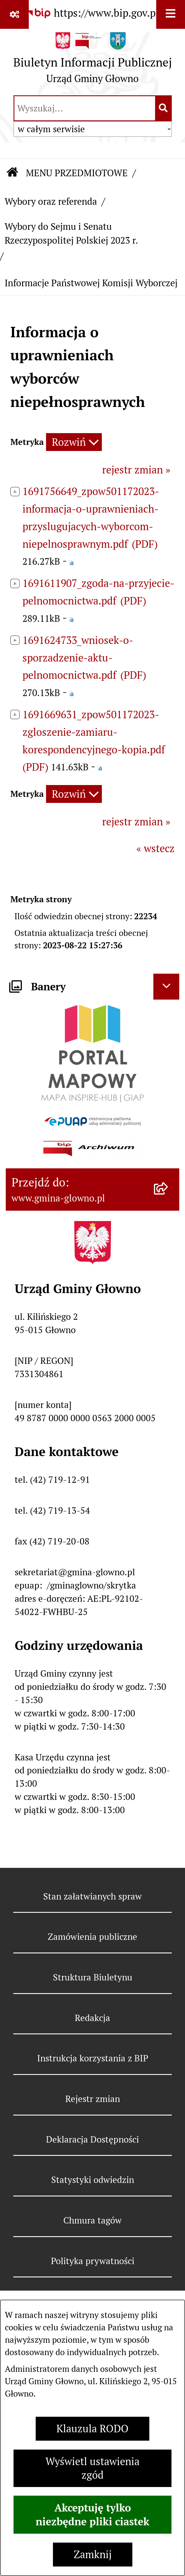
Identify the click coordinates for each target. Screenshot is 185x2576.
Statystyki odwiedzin (92, 2179)
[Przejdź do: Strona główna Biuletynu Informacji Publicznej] (12, 173)
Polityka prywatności (92, 2261)
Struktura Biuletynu (92, 1977)
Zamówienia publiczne (92, 1936)
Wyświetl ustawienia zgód (92, 2468)
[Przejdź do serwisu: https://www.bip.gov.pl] (93, 13)
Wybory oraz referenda (51, 201)
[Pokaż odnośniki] (14, 14)
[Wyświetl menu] (170, 14)
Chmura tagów (92, 2220)
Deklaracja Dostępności (92, 2139)
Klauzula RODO (92, 2428)
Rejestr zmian (92, 2099)
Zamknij (93, 2554)
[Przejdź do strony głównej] (92, 61)
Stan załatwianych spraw (92, 1896)
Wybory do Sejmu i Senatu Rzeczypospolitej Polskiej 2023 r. (71, 234)
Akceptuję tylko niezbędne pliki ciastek (92, 2514)
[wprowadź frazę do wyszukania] (85, 108)
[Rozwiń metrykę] (74, 442)
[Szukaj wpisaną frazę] (164, 108)
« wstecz (155, 848)
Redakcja (92, 2018)
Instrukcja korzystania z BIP (92, 2058)
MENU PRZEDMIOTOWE (77, 173)
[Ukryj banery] (166, 987)
